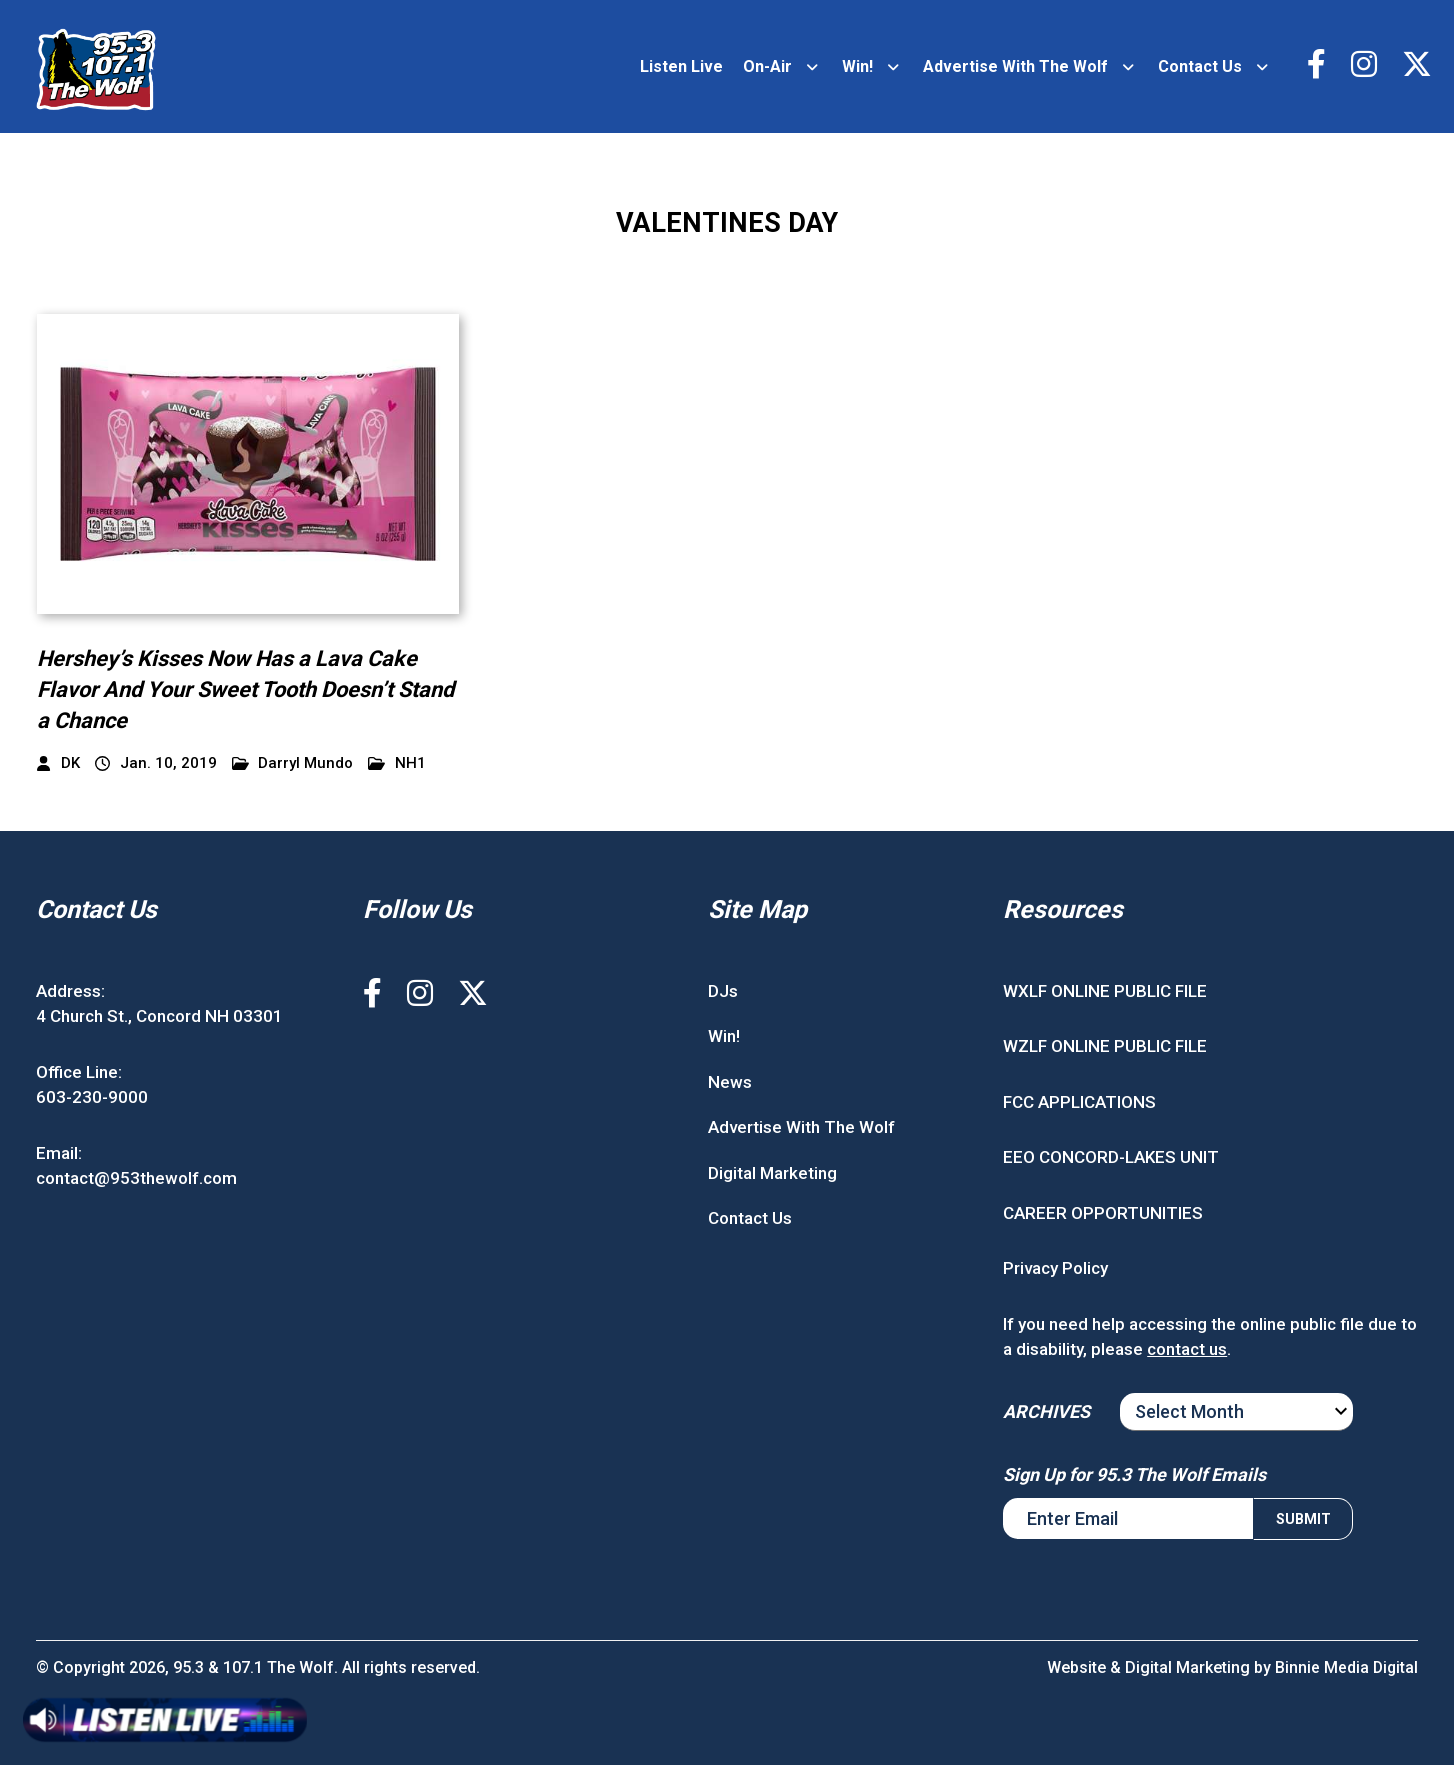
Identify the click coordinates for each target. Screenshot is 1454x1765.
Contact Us (1200, 66)
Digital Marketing (772, 1173)
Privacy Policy (1055, 1269)
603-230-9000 (92, 1098)
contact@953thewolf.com (136, 1179)
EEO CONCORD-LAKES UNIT (1111, 1158)
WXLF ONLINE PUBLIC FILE (1105, 991)
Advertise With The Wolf (1015, 66)
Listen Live (681, 66)
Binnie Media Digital (1345, 1667)
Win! (857, 66)
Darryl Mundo (293, 764)
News (730, 1082)
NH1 (397, 764)
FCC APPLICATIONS (1079, 1102)
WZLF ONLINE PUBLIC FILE (1105, 1047)
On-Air (767, 66)
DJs (723, 991)
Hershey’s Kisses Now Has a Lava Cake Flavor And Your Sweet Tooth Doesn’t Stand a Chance (246, 689)
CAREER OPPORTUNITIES (1103, 1213)
